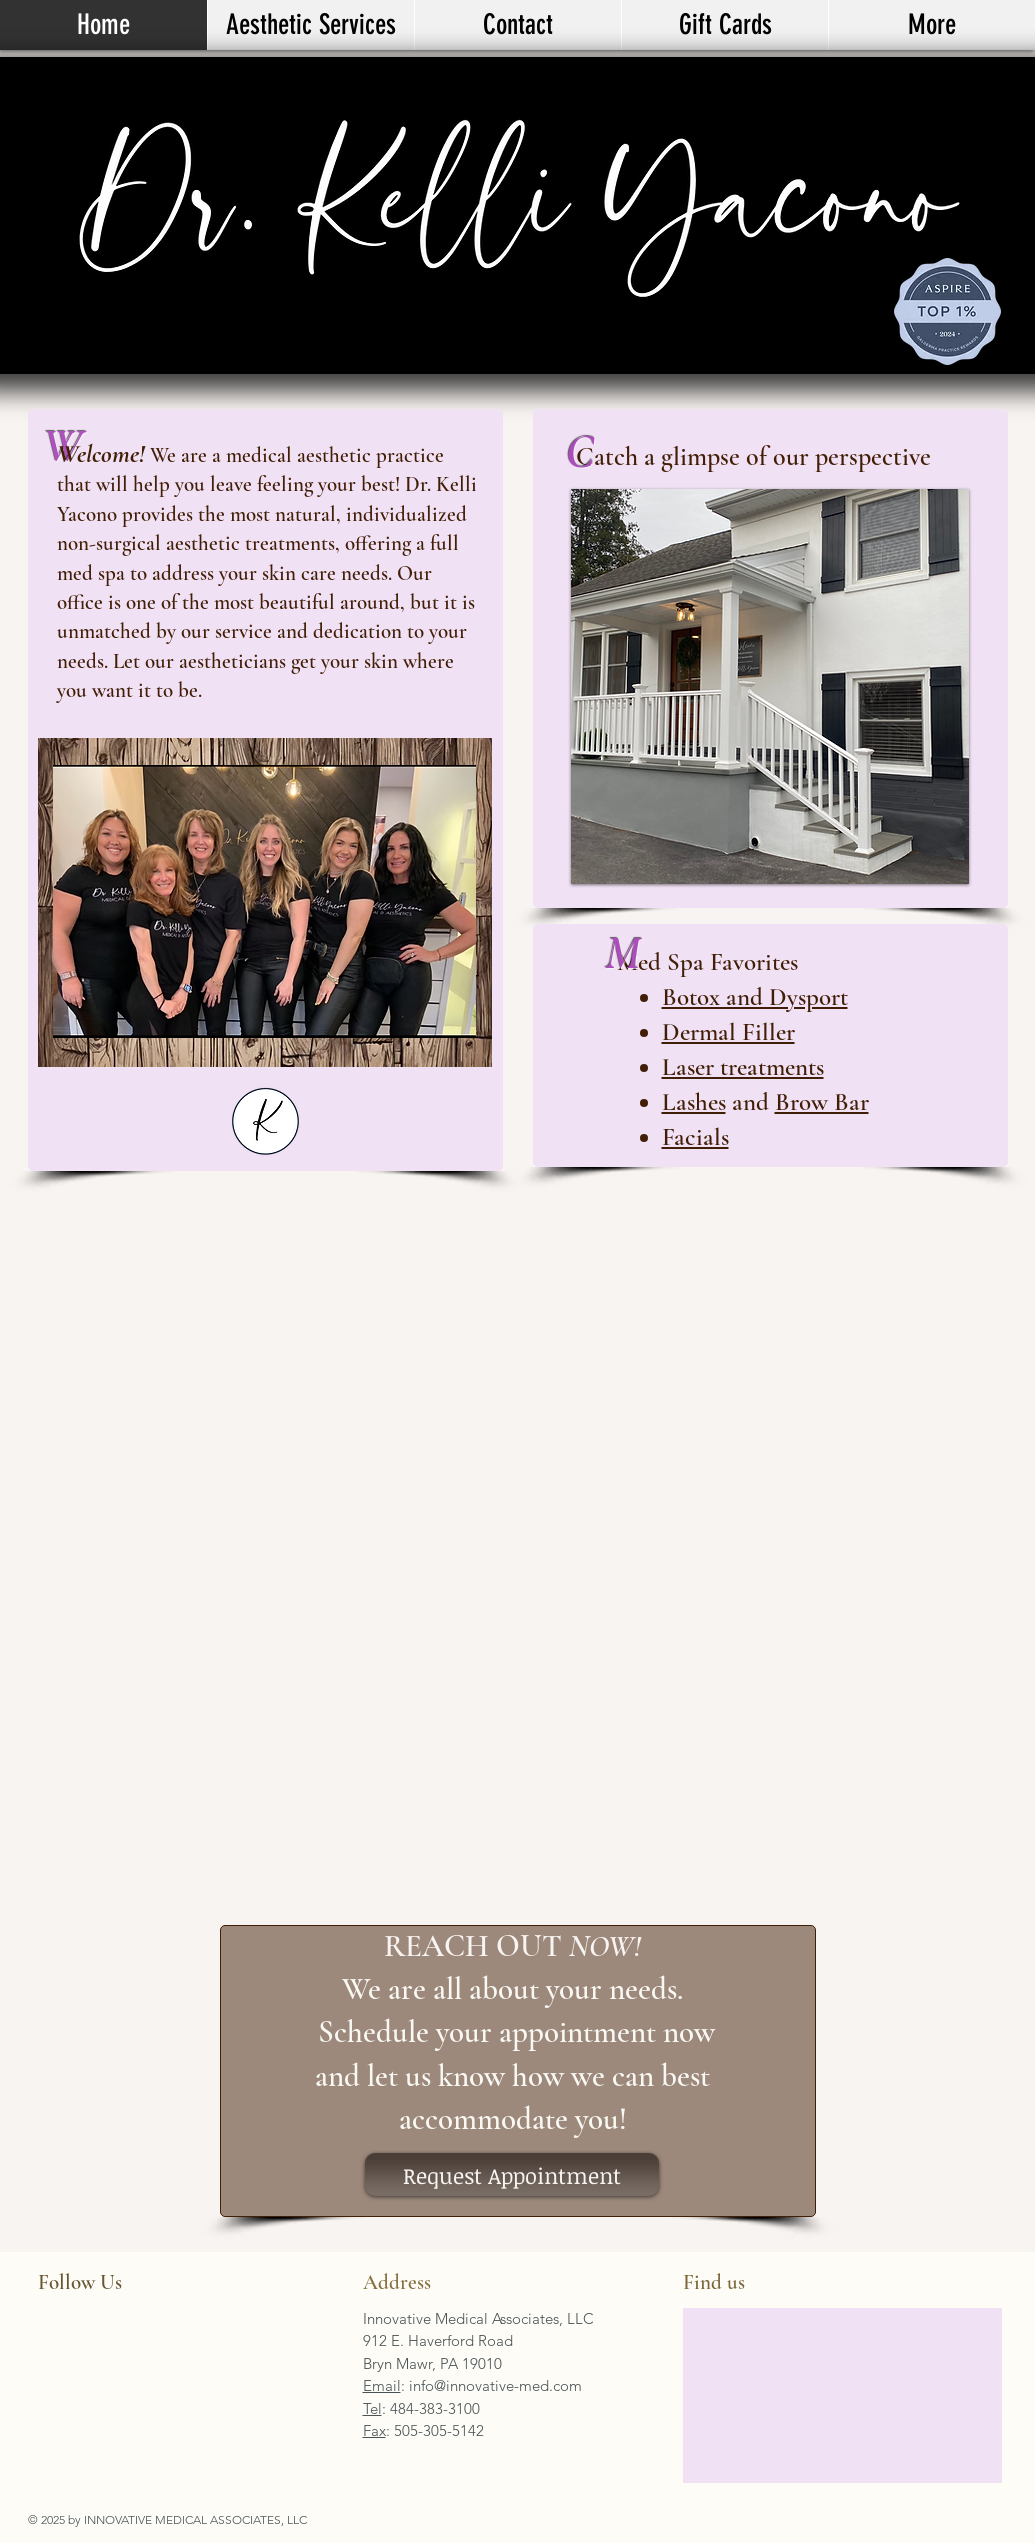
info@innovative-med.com (495, 2385)
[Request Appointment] (512, 2174)
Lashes (694, 1102)
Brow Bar (822, 1102)
